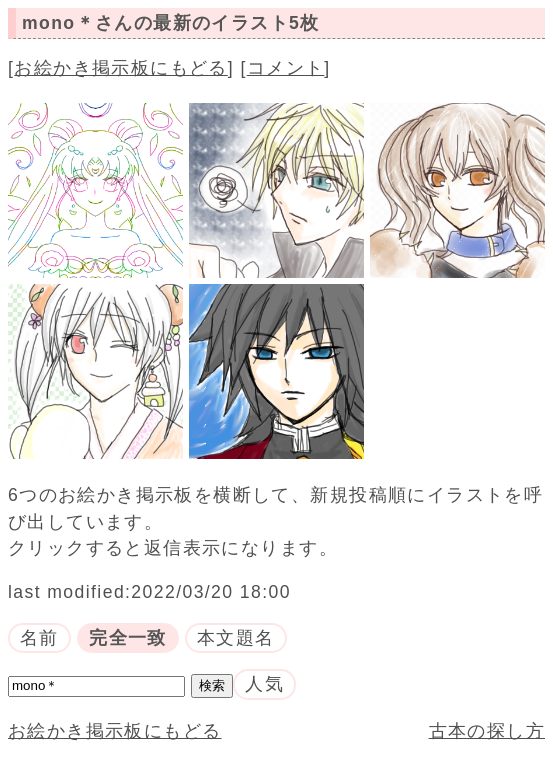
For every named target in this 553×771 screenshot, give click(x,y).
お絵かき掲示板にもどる (121, 68)
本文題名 (236, 638)
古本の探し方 (487, 731)
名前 (39, 638)
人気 (264, 684)
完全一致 (128, 638)
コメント (286, 68)
